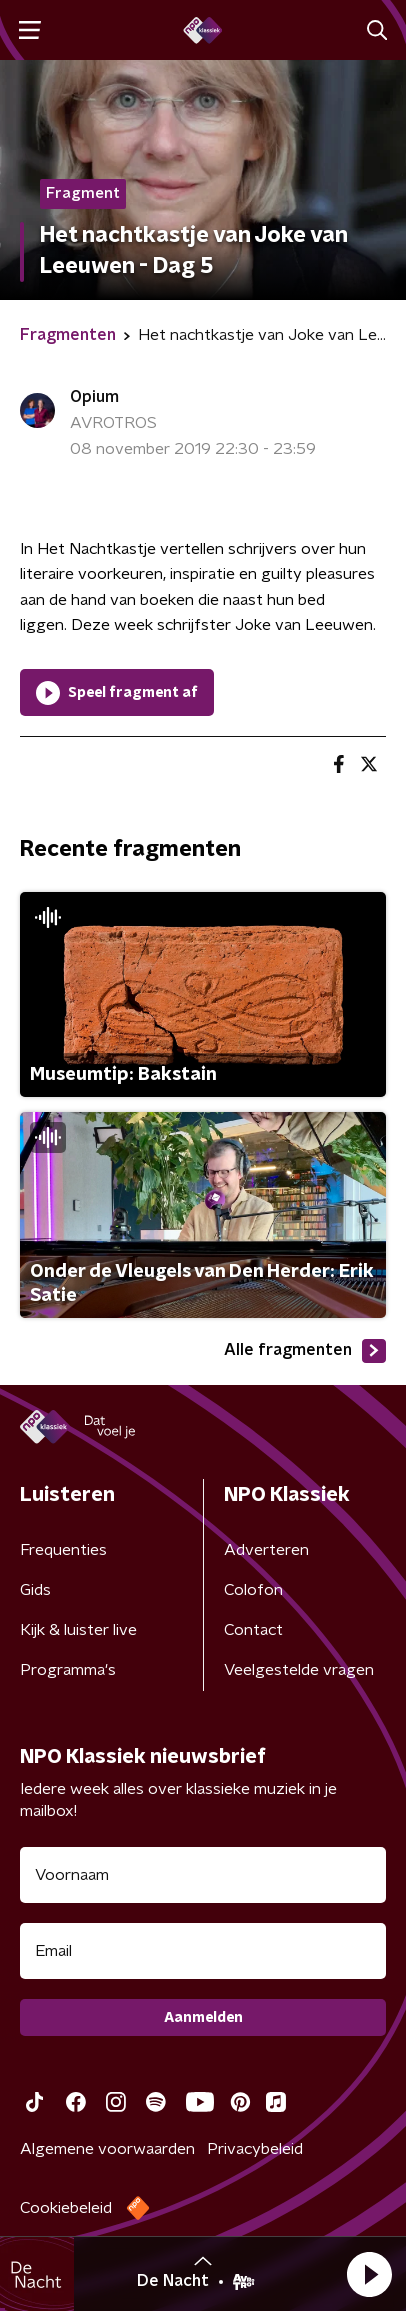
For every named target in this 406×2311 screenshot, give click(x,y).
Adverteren (266, 1550)
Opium (94, 397)
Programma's (68, 1670)
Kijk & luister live (78, 1630)
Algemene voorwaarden (107, 2149)
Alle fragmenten (305, 1351)
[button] (369, 2274)
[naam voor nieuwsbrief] (203, 1875)
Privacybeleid (255, 2149)
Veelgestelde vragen (299, 1670)
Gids (35, 1590)
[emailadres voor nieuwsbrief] (203, 1951)
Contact (253, 1630)
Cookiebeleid (66, 2208)
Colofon (253, 1590)
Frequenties (63, 1550)
